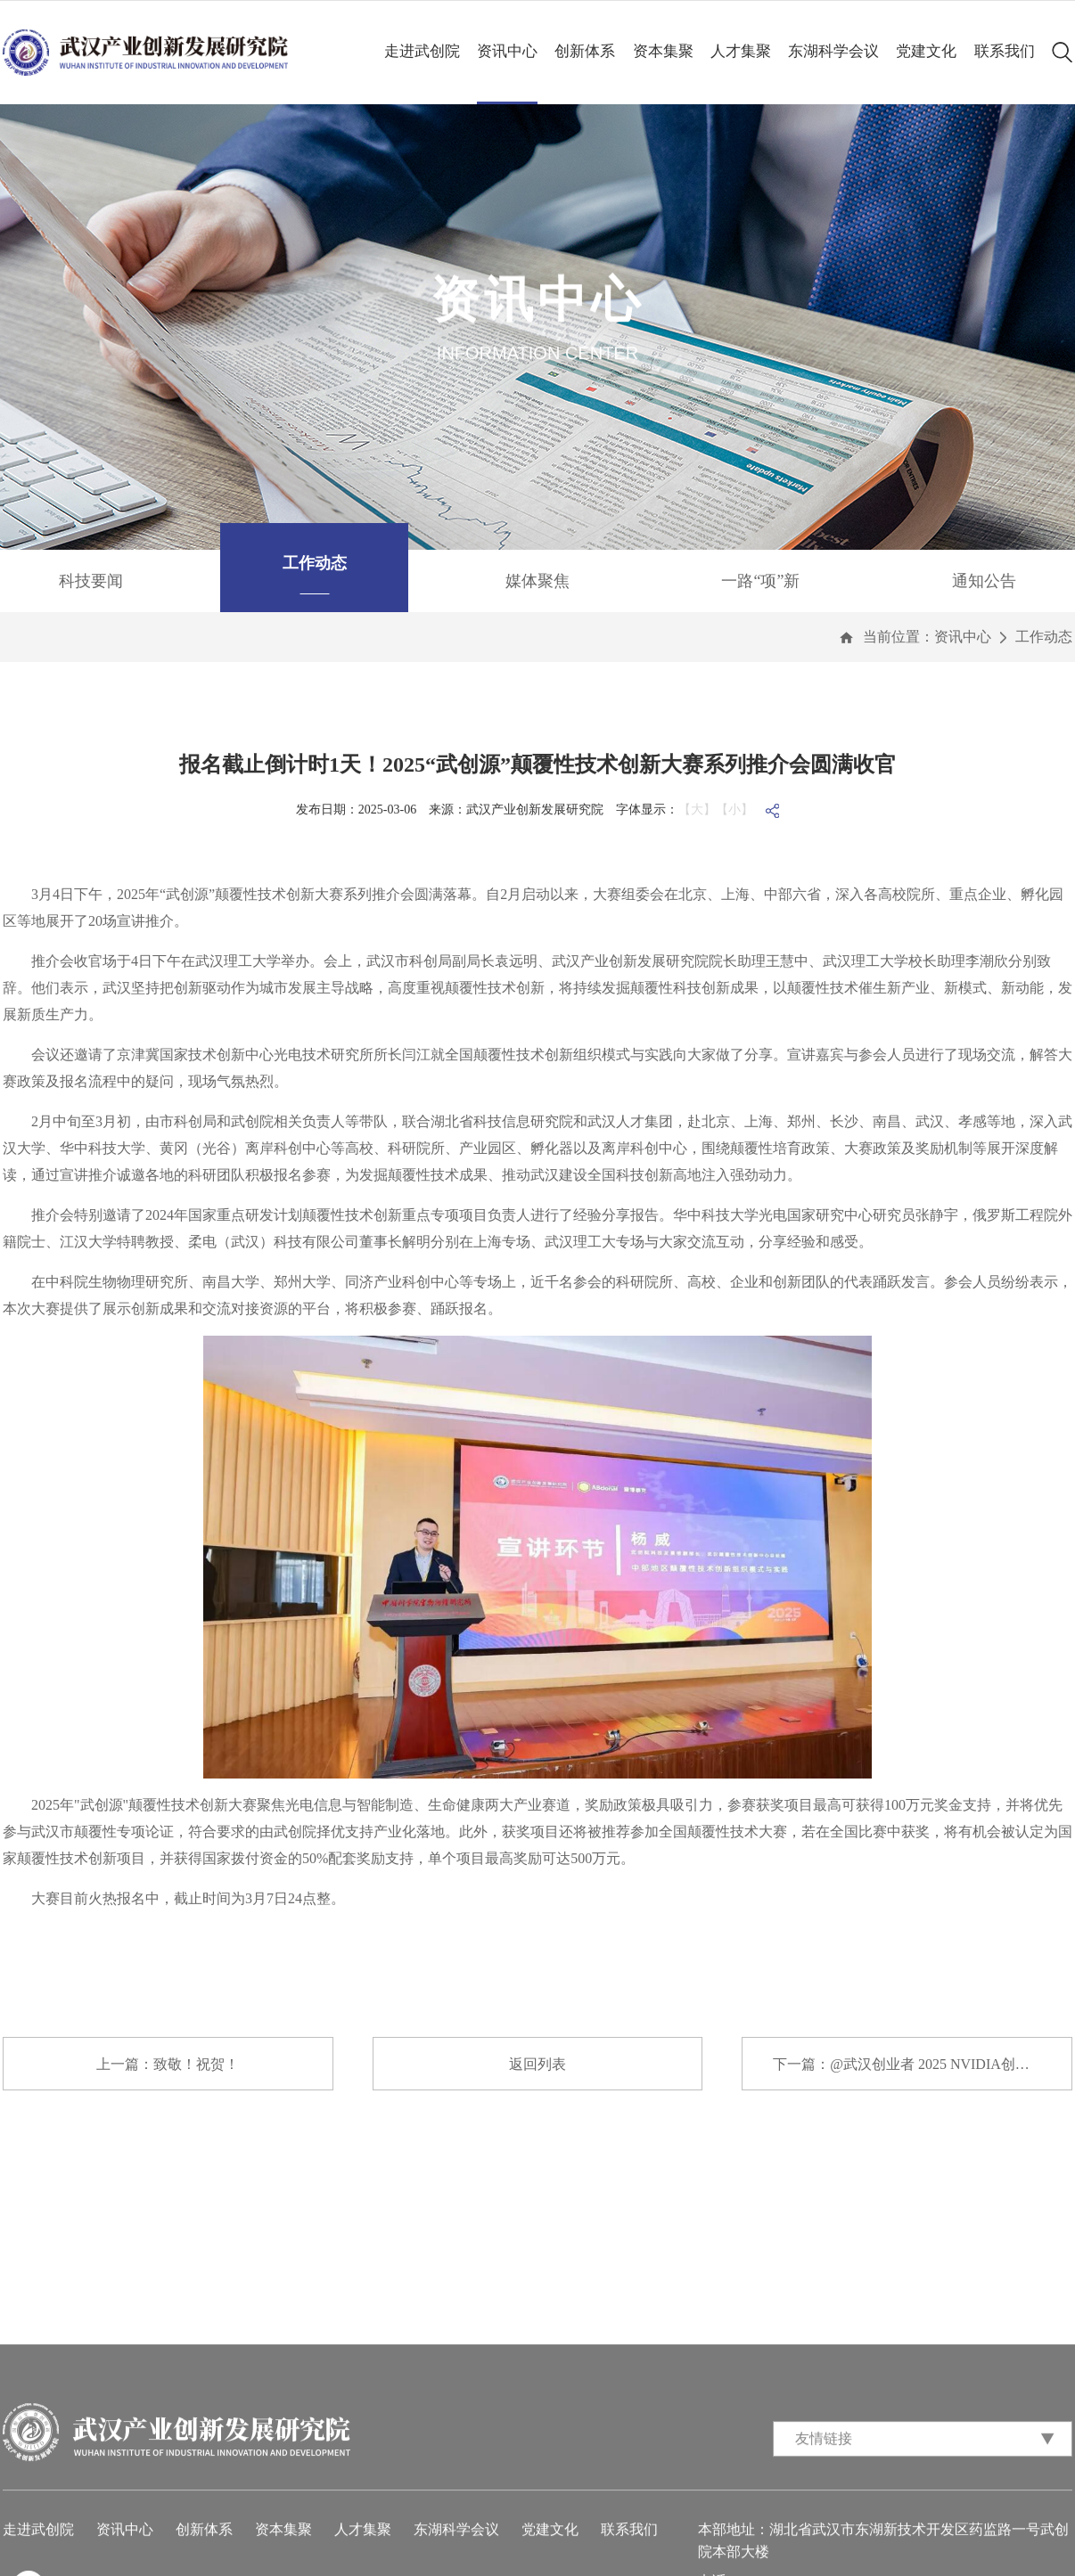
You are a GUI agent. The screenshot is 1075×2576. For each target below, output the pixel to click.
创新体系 (584, 51)
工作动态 (1043, 636)
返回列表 (537, 2064)
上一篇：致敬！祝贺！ (167, 2064)
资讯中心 (507, 51)
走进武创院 (422, 51)
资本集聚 (663, 51)
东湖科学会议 (833, 51)
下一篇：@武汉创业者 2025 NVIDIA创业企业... (921, 2064)
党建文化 (926, 51)
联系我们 (1004, 51)
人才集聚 (740, 51)
